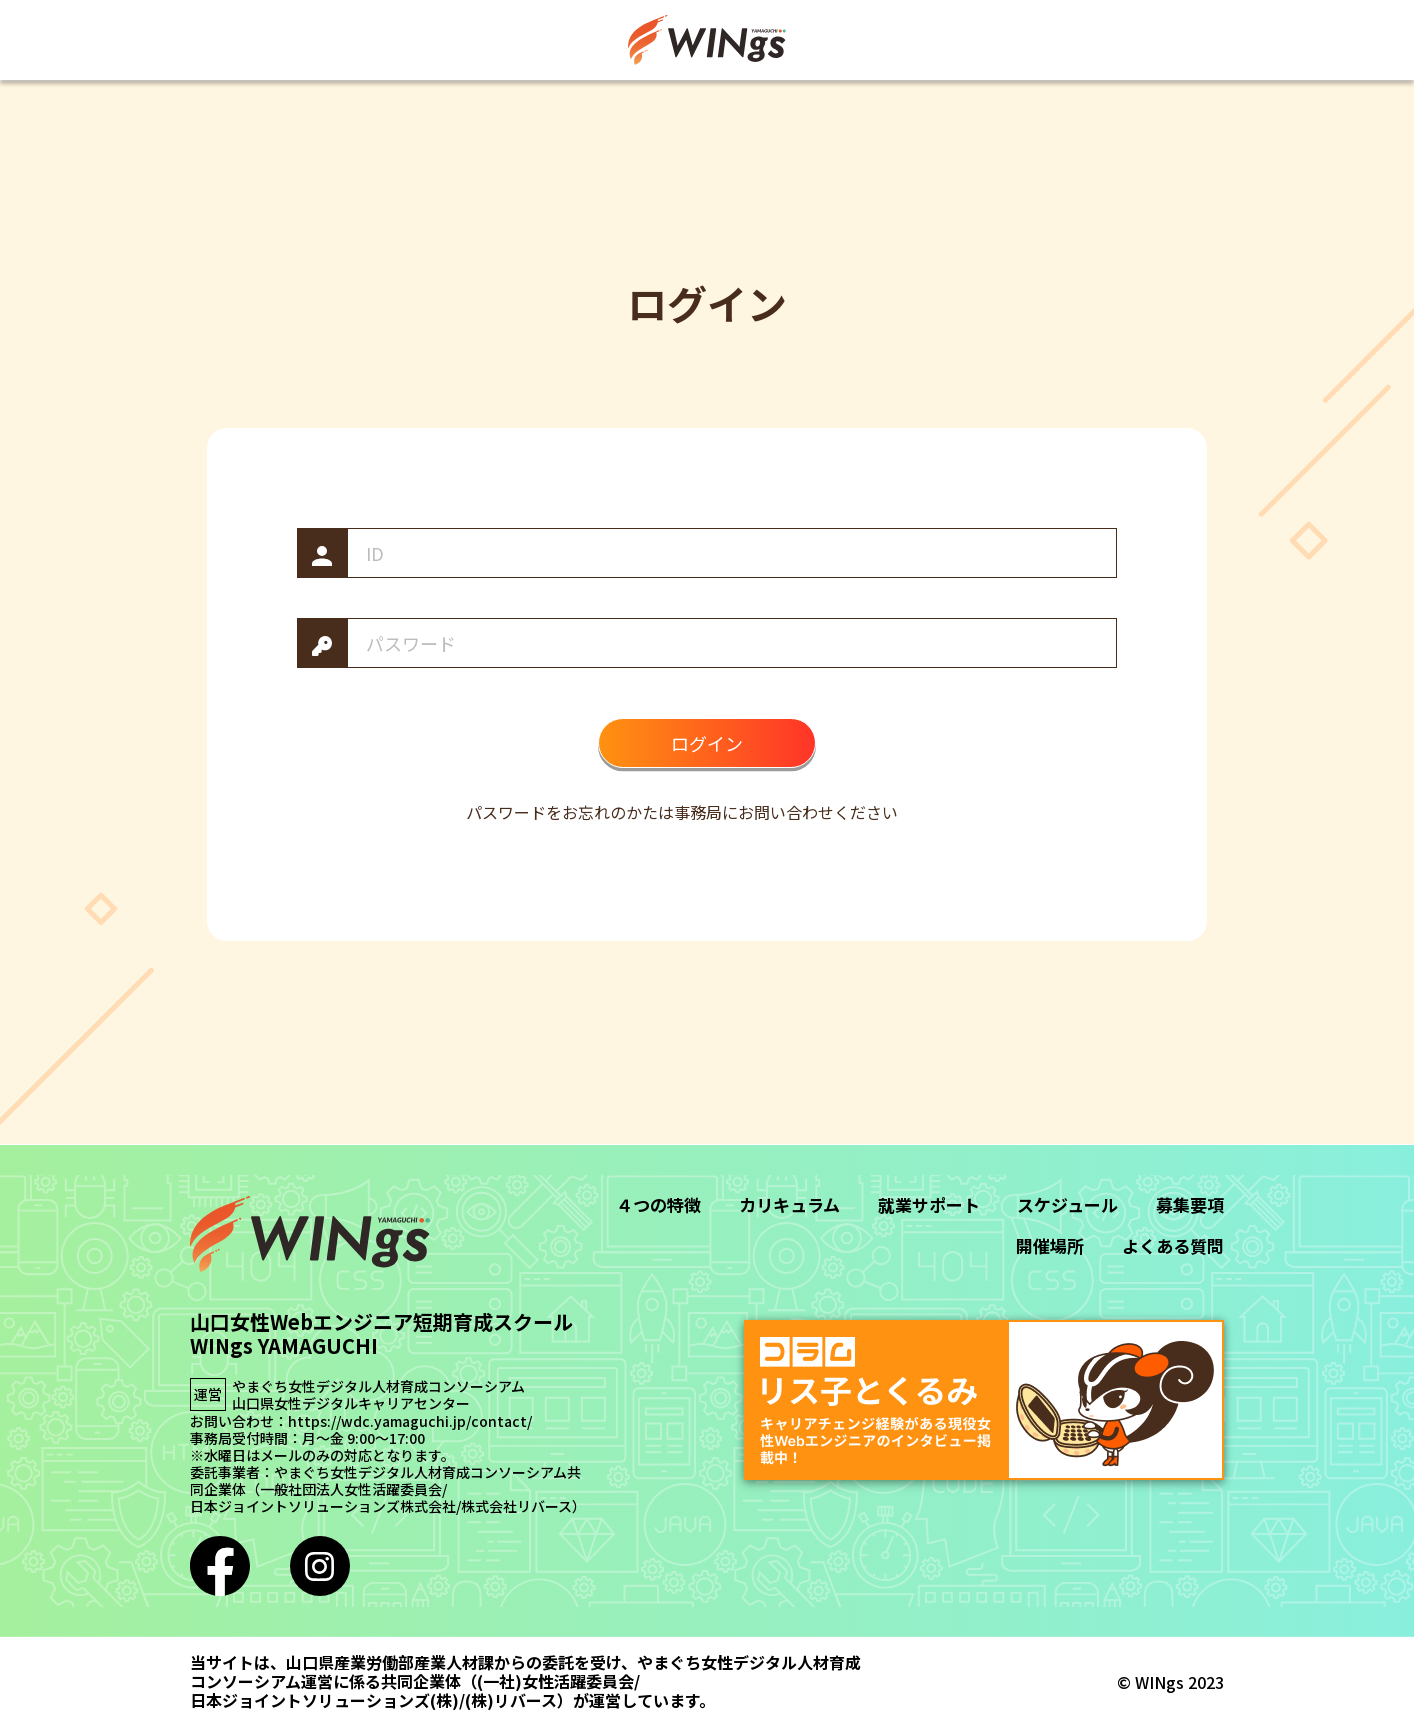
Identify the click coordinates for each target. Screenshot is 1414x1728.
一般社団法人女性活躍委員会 (351, 1489)
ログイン (707, 743)
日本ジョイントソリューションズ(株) (324, 1700)
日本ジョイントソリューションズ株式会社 (323, 1506)
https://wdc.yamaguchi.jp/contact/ (410, 1421)
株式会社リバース (516, 1506)
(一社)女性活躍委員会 (555, 1681)
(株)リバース (511, 1700)
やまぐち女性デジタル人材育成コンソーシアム (378, 1386)
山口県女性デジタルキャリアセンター (351, 1403)
